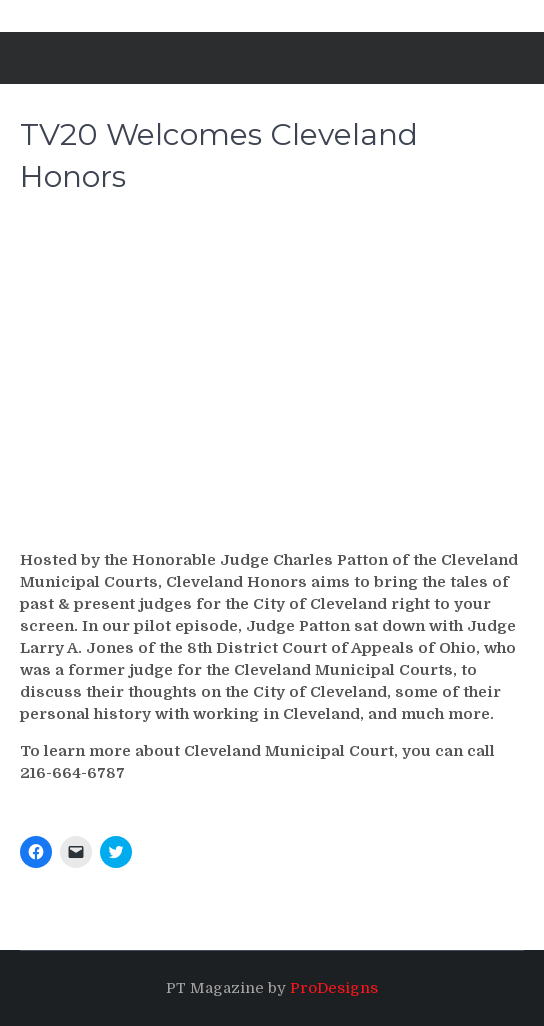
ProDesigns (334, 988)
